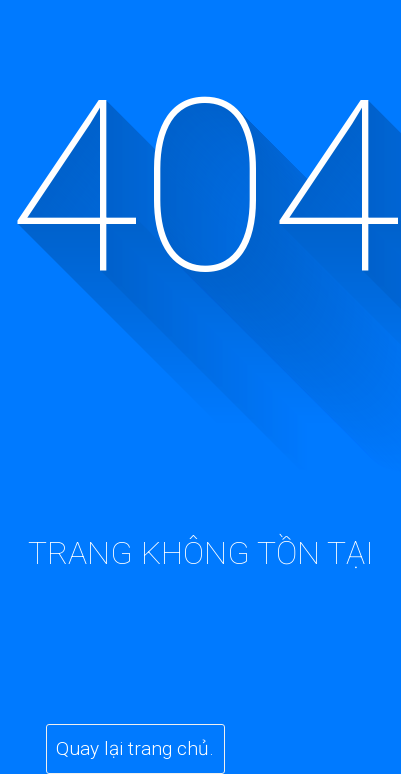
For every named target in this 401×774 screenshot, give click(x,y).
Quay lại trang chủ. (135, 748)
